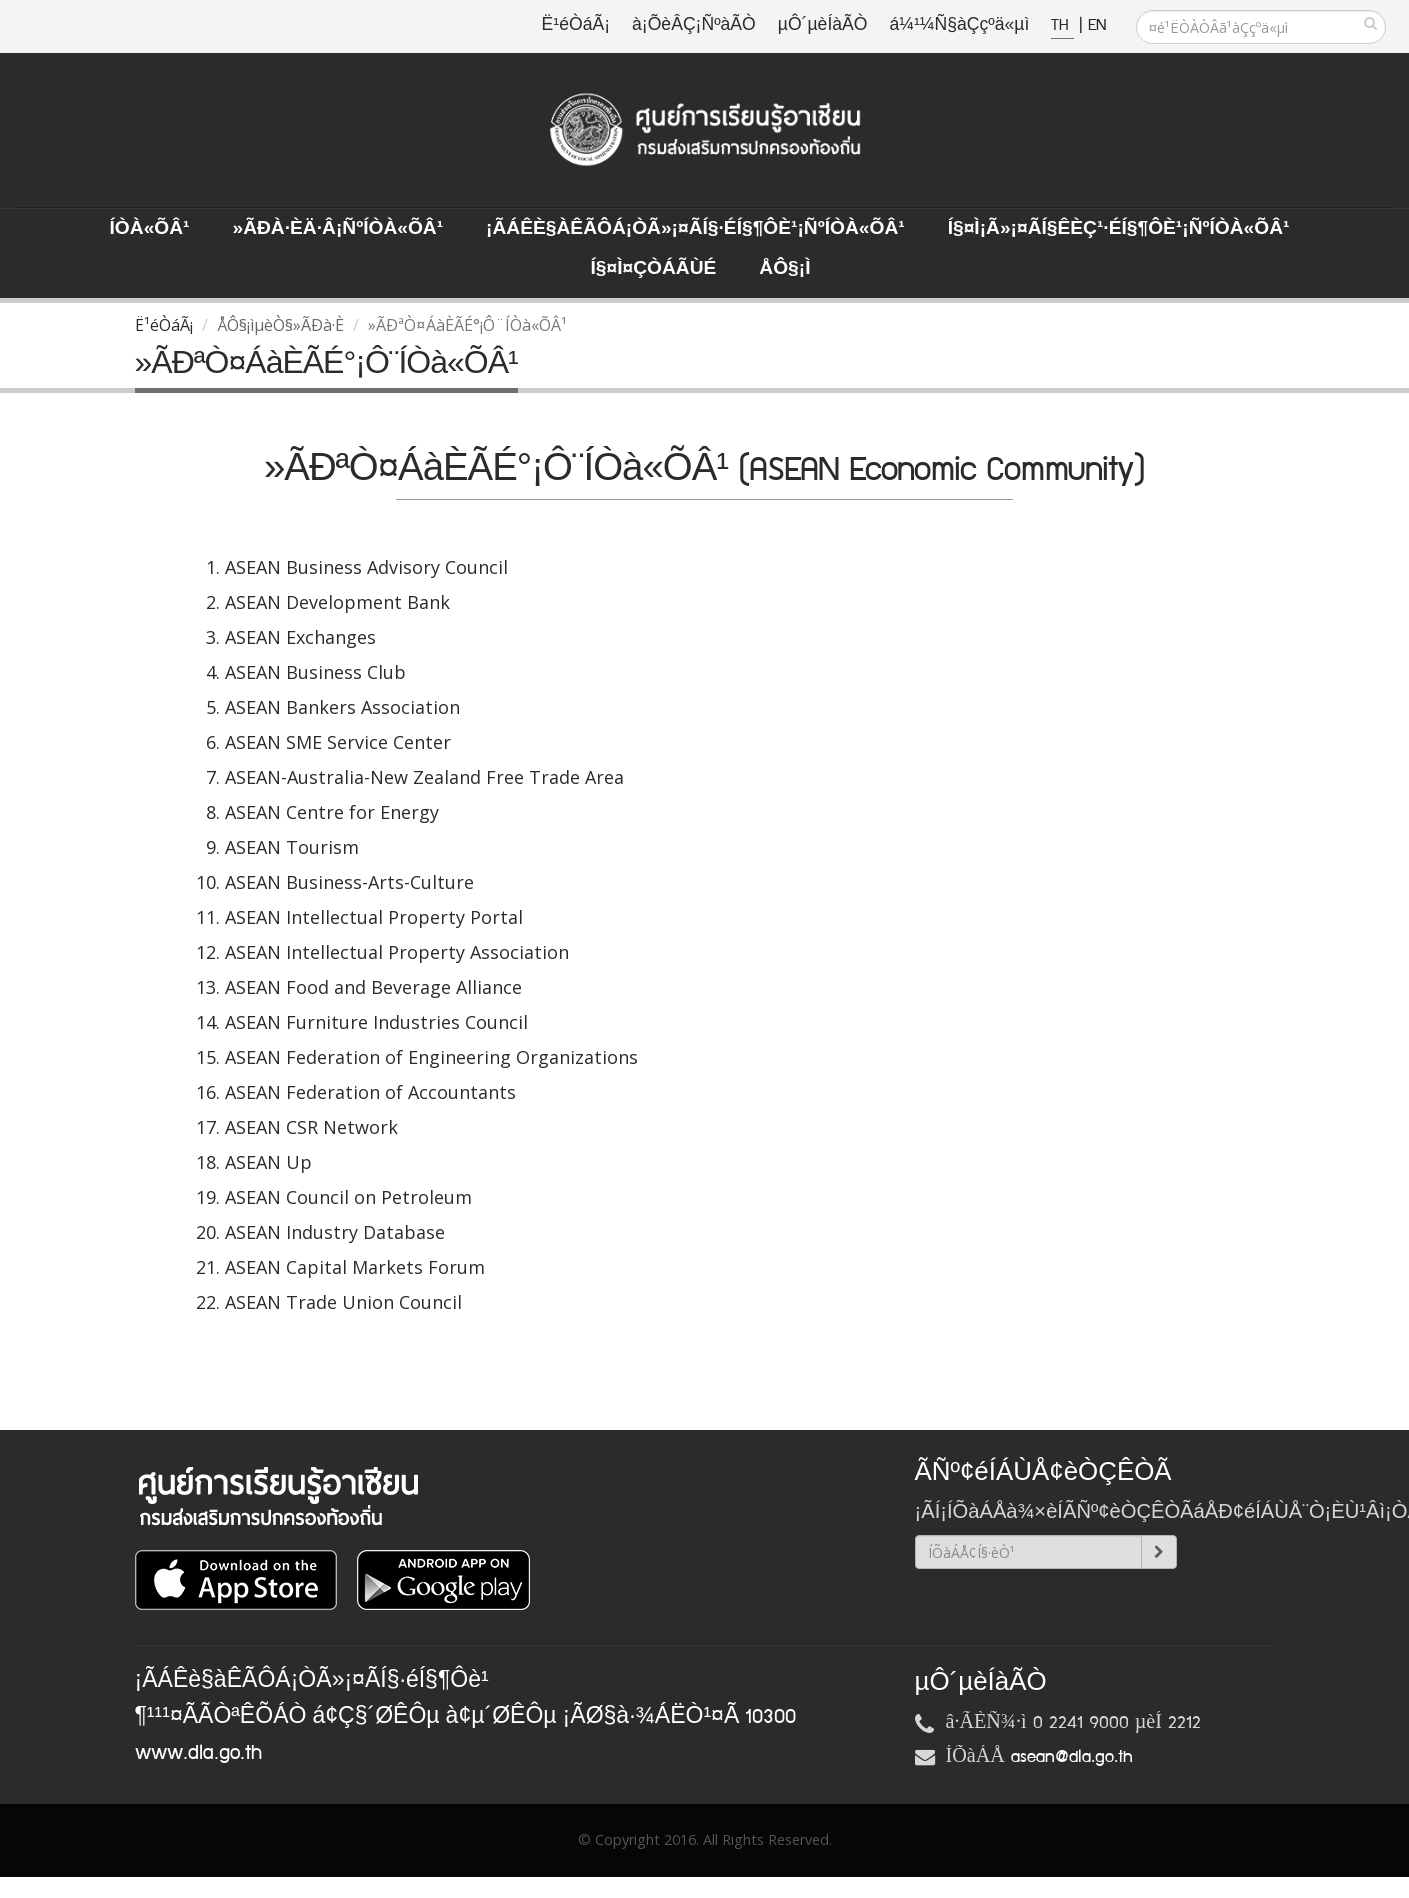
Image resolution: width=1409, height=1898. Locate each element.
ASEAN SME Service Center (338, 742)
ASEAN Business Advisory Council (366, 567)
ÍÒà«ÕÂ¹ (150, 229)
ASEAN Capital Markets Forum (355, 1267)
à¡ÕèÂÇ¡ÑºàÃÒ (694, 25)
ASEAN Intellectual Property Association (397, 952)
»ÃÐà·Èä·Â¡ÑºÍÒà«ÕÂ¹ (337, 229)
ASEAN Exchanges (300, 637)
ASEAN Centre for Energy (332, 812)
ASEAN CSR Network (311, 1127)
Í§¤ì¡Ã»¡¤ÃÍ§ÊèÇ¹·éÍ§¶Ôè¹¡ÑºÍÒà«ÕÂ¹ (1119, 229)
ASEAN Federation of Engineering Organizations (431, 1057)
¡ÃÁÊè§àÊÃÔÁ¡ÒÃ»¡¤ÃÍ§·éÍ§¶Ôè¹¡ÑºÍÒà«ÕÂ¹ (695, 229)
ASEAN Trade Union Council (343, 1302)
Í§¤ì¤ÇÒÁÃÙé (653, 269)
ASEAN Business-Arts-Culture (349, 882)
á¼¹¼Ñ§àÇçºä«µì (959, 25)
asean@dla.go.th (1072, 1757)
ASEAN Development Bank (337, 602)
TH (1062, 25)
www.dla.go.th (198, 1753)
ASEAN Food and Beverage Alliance (373, 987)
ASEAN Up (268, 1162)
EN (1097, 25)
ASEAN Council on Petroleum (348, 1197)
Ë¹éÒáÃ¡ (576, 25)
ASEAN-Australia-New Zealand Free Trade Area (424, 777)
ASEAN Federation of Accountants (370, 1092)
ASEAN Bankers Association (342, 707)
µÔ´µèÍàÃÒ (823, 25)
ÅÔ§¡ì (784, 269)
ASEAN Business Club (315, 672)
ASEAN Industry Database (335, 1232)
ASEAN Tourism (292, 847)
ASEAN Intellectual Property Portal (374, 917)
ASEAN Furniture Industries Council (376, 1022)
